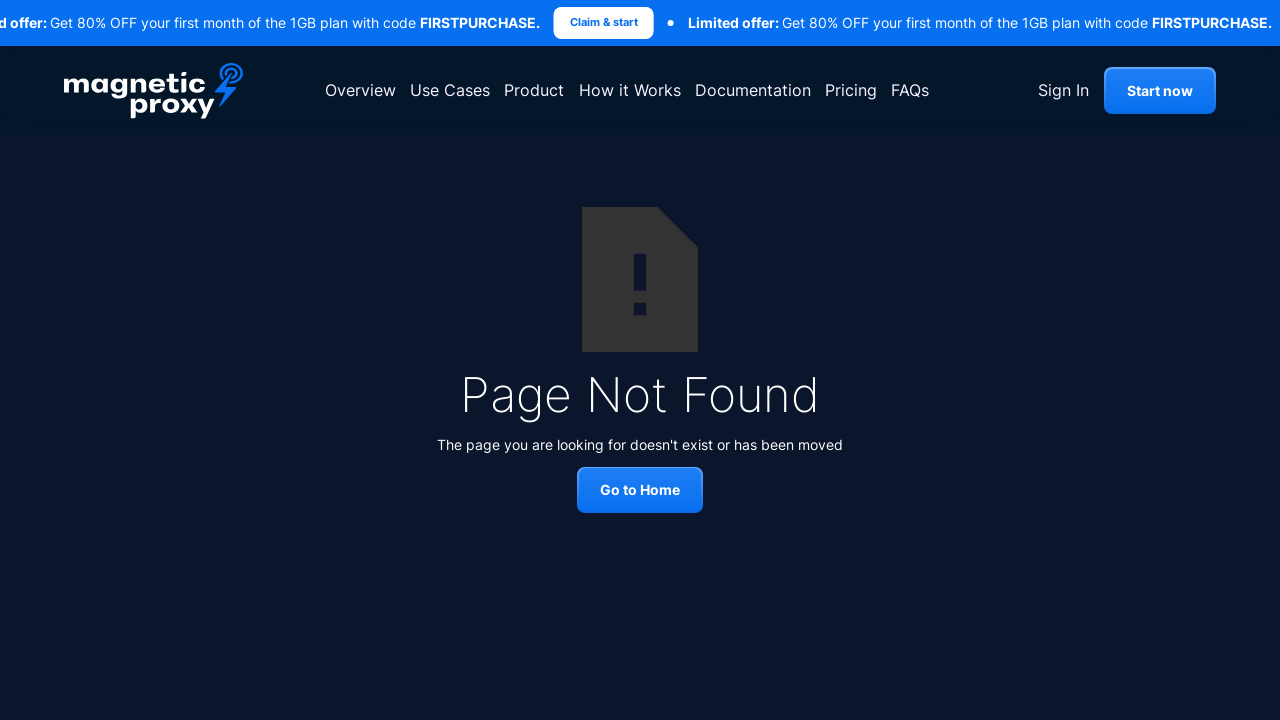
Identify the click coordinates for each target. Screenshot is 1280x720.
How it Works (630, 90)
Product (534, 90)
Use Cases (450, 90)
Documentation (753, 90)
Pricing (851, 90)
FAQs (910, 90)
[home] (154, 90)
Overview (360, 90)
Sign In (1063, 90)
